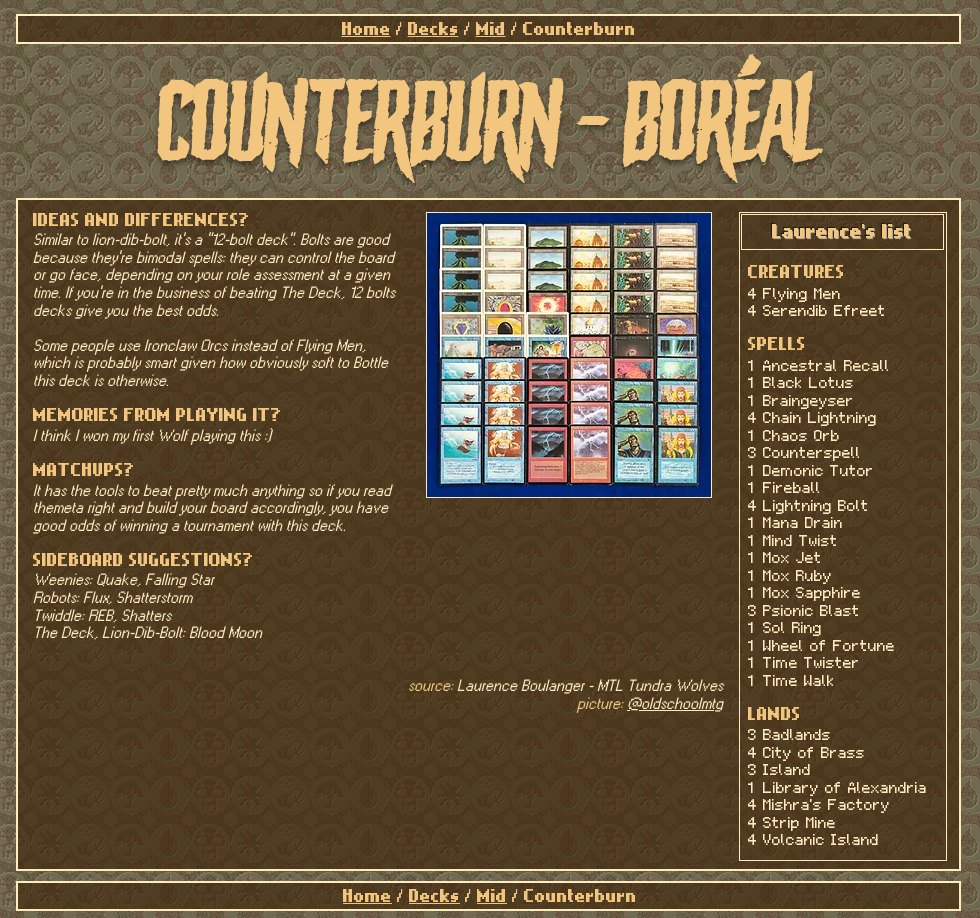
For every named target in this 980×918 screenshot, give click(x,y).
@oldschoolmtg (675, 703)
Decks (433, 30)
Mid (491, 30)
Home (366, 30)
